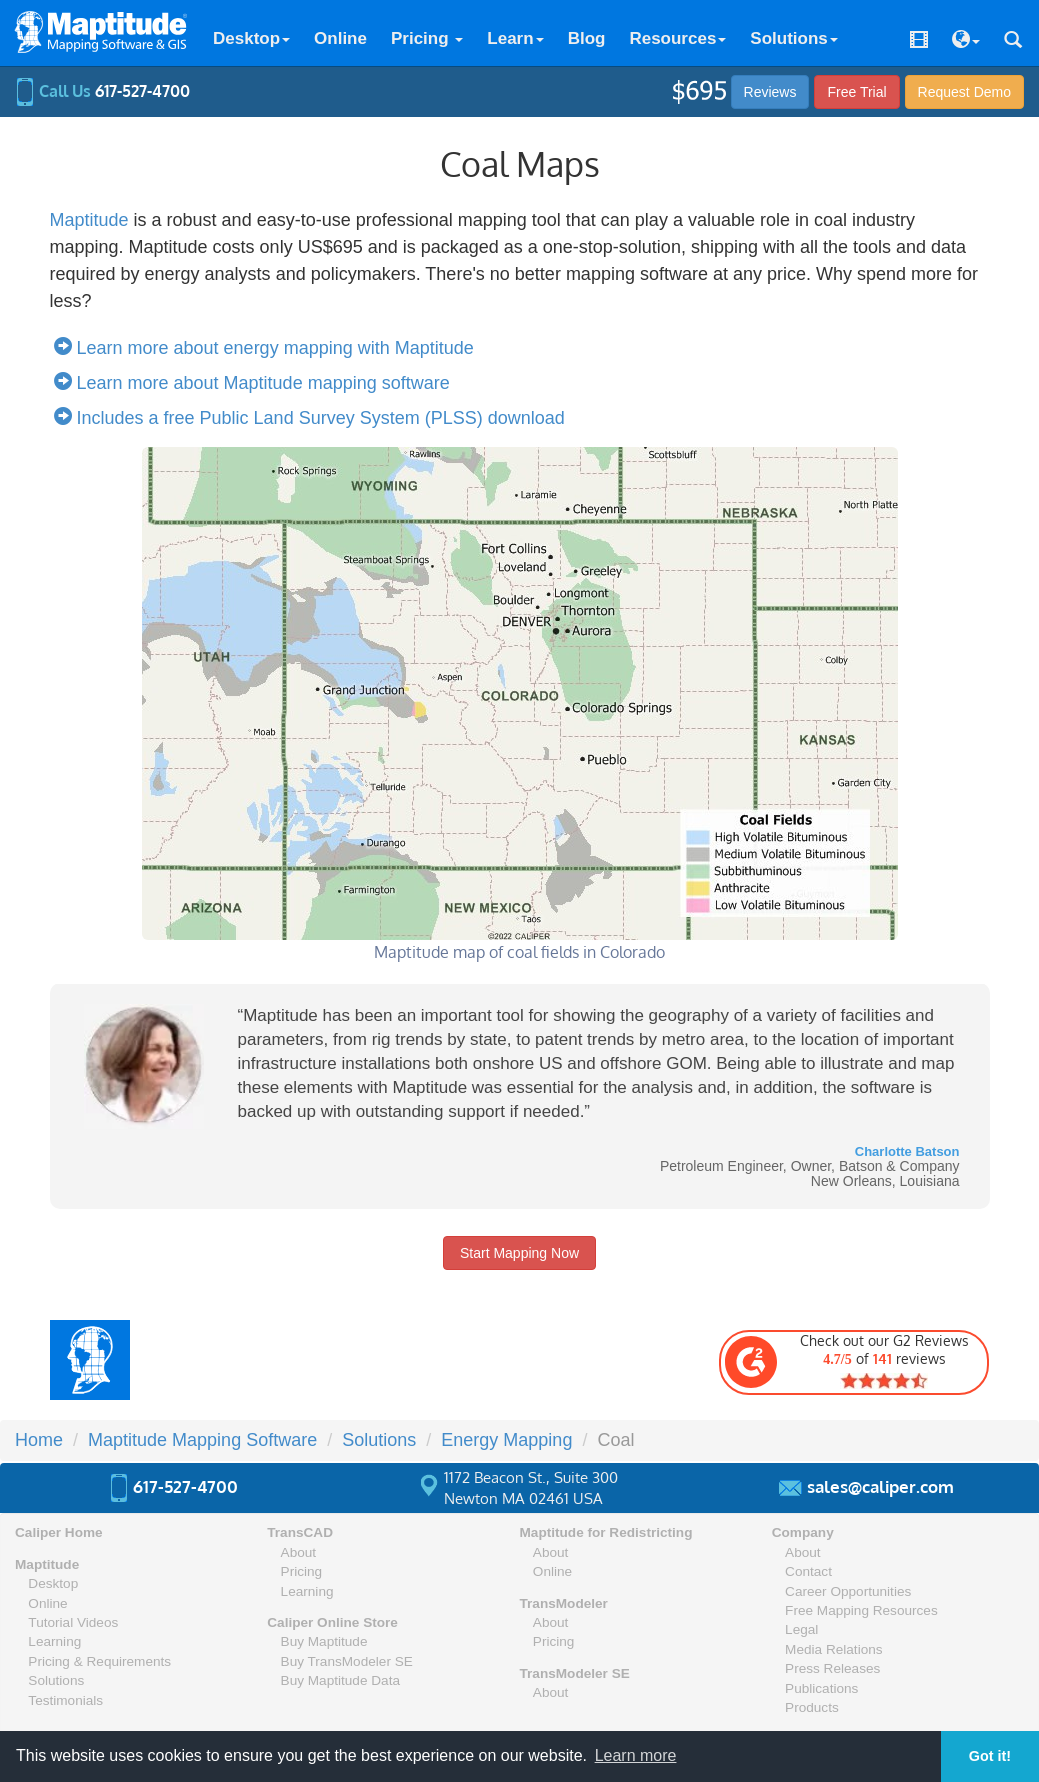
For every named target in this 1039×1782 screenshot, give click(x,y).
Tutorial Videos (73, 1622)
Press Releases (832, 1668)
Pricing (427, 38)
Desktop (251, 38)
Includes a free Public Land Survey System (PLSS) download (314, 418)
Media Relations (833, 1649)
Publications (821, 1688)
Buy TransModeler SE (347, 1661)
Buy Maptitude (324, 1641)
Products (812, 1707)
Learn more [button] (636, 1755)
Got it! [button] (990, 1756)
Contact (808, 1571)
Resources (677, 38)
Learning (54, 1641)
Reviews (770, 92)
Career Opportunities (848, 1591)
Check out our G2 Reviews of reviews (846, 1361)
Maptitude (89, 220)
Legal (801, 1629)
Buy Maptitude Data (340, 1680)
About (299, 1552)
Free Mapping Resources (861, 1610)
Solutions (793, 38)
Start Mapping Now (519, 1253)
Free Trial (856, 92)
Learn (515, 38)
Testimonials (65, 1700)
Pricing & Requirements (99, 1661)
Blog (587, 38)
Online (340, 38)
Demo (964, 92)
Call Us (102, 91)
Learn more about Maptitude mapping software (256, 383)
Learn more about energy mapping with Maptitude (268, 348)
